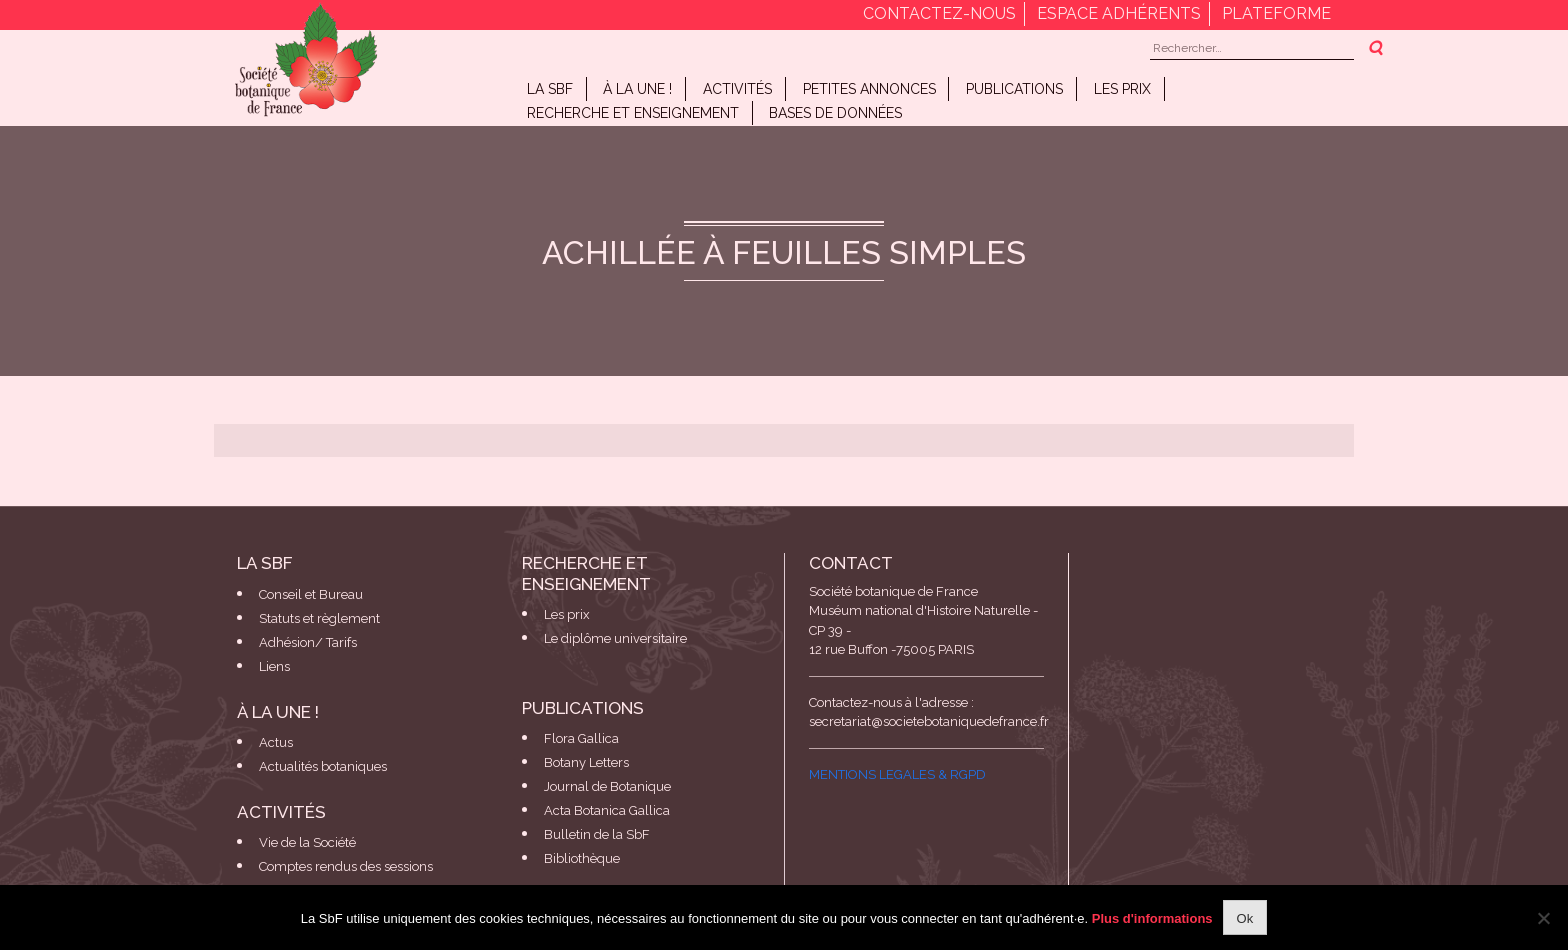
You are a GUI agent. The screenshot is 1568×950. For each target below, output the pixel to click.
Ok (1245, 918)
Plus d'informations (1152, 918)
